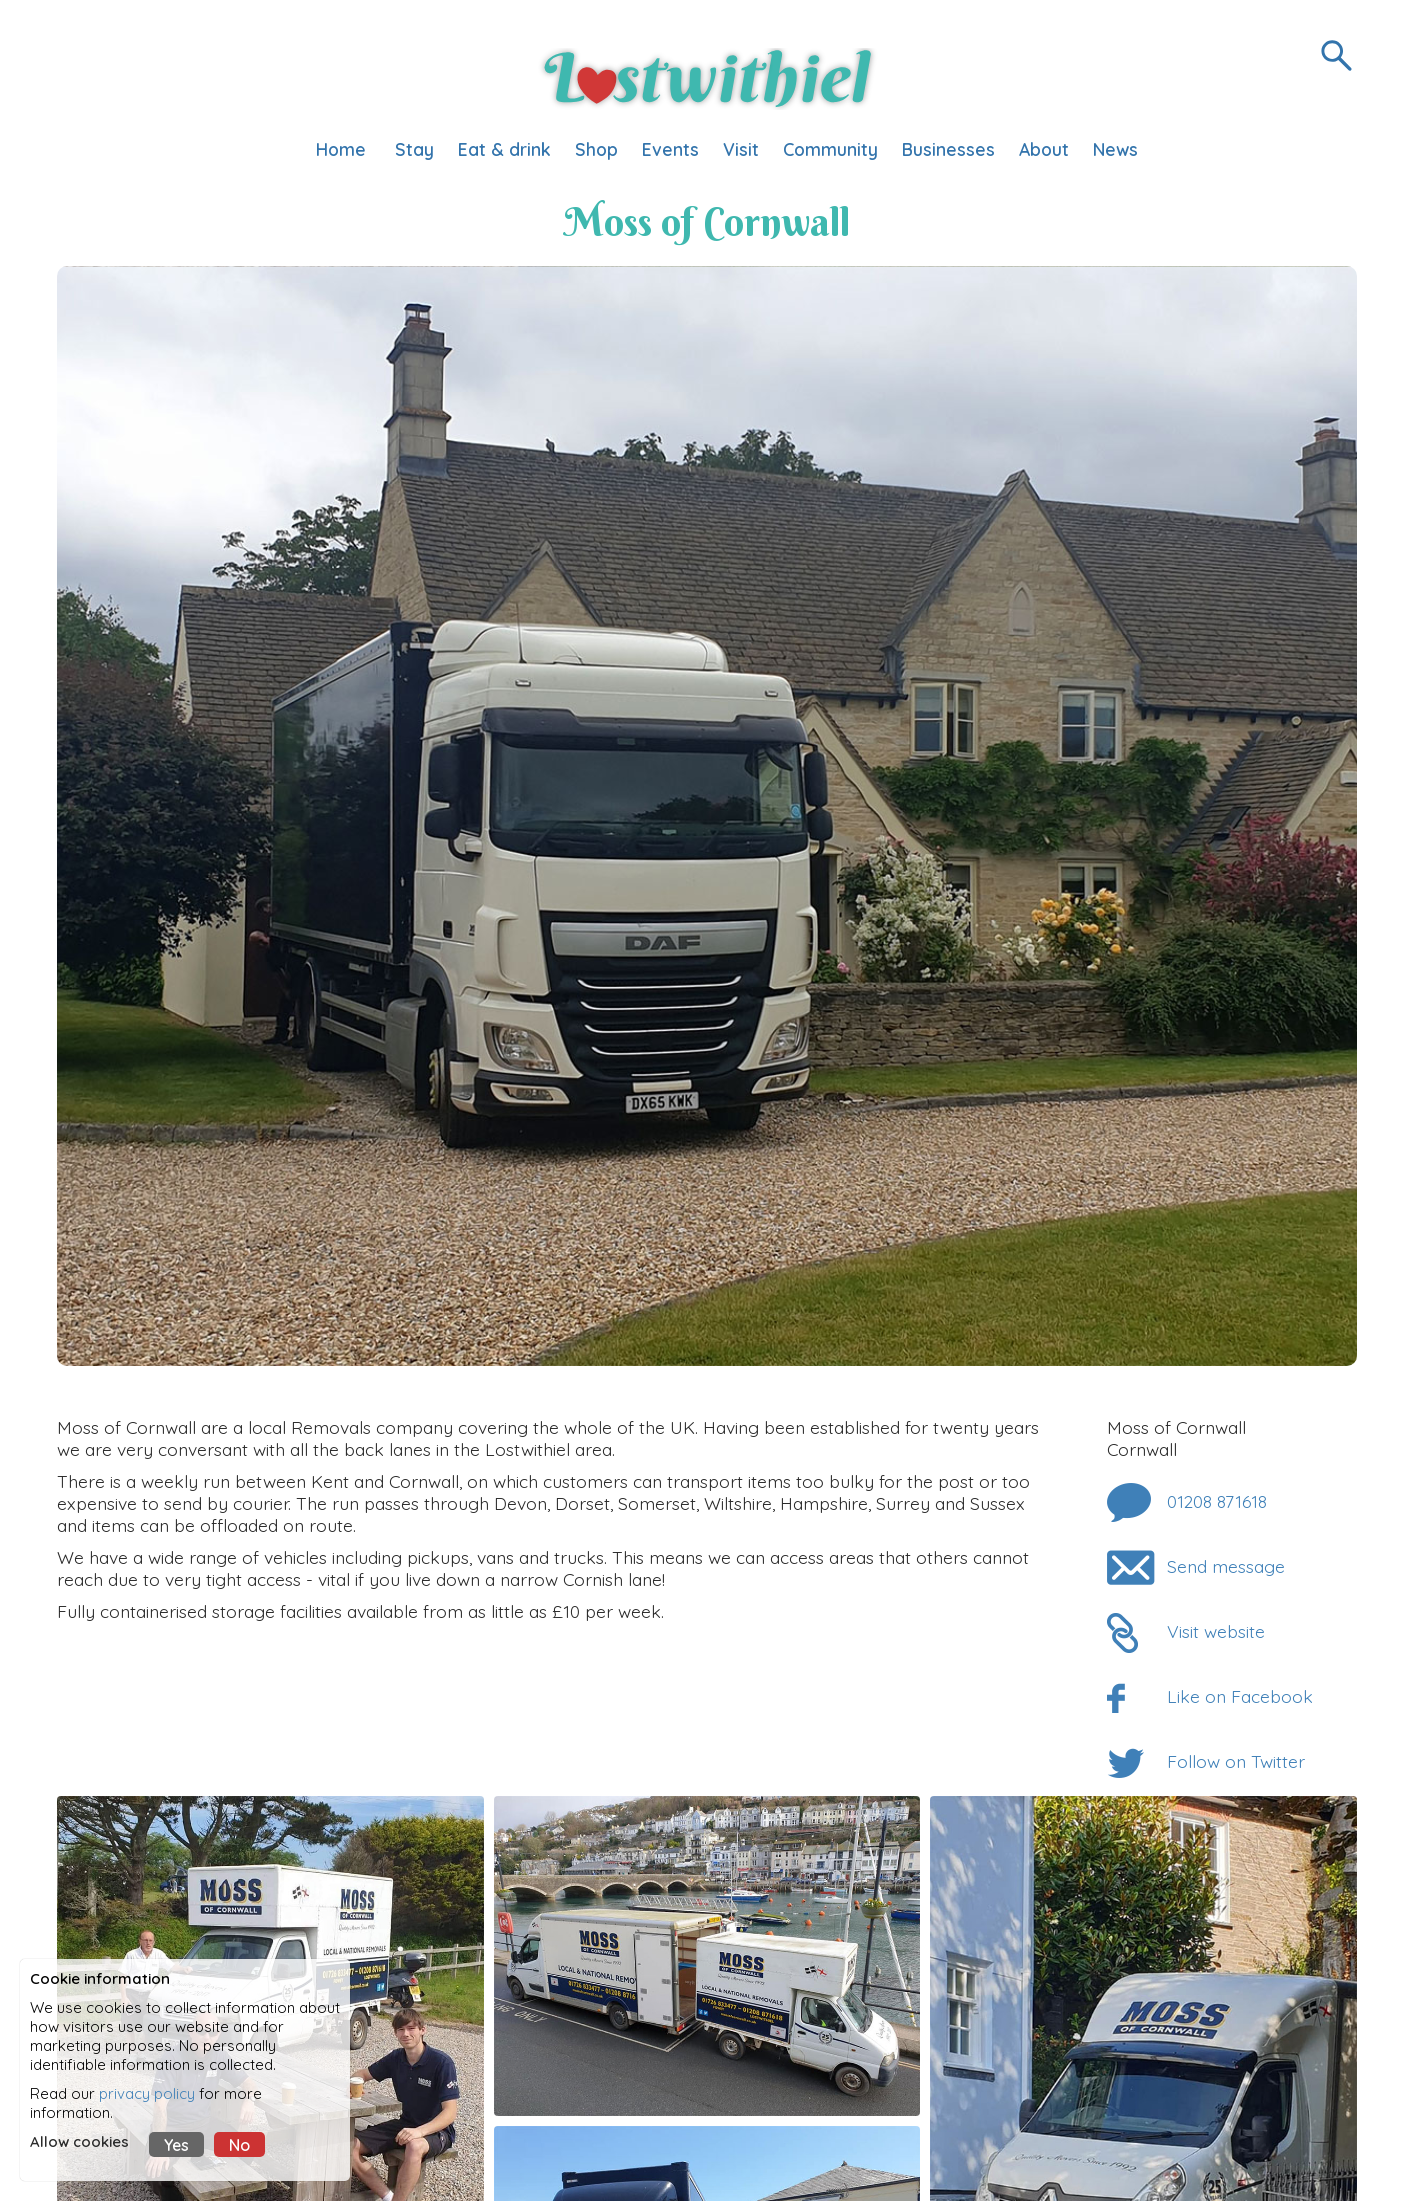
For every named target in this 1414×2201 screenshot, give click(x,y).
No (239, 2145)
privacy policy (147, 2093)
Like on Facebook (1240, 1696)
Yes (176, 2145)
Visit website (1216, 1631)
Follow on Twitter (1236, 1761)
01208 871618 (1217, 1501)
